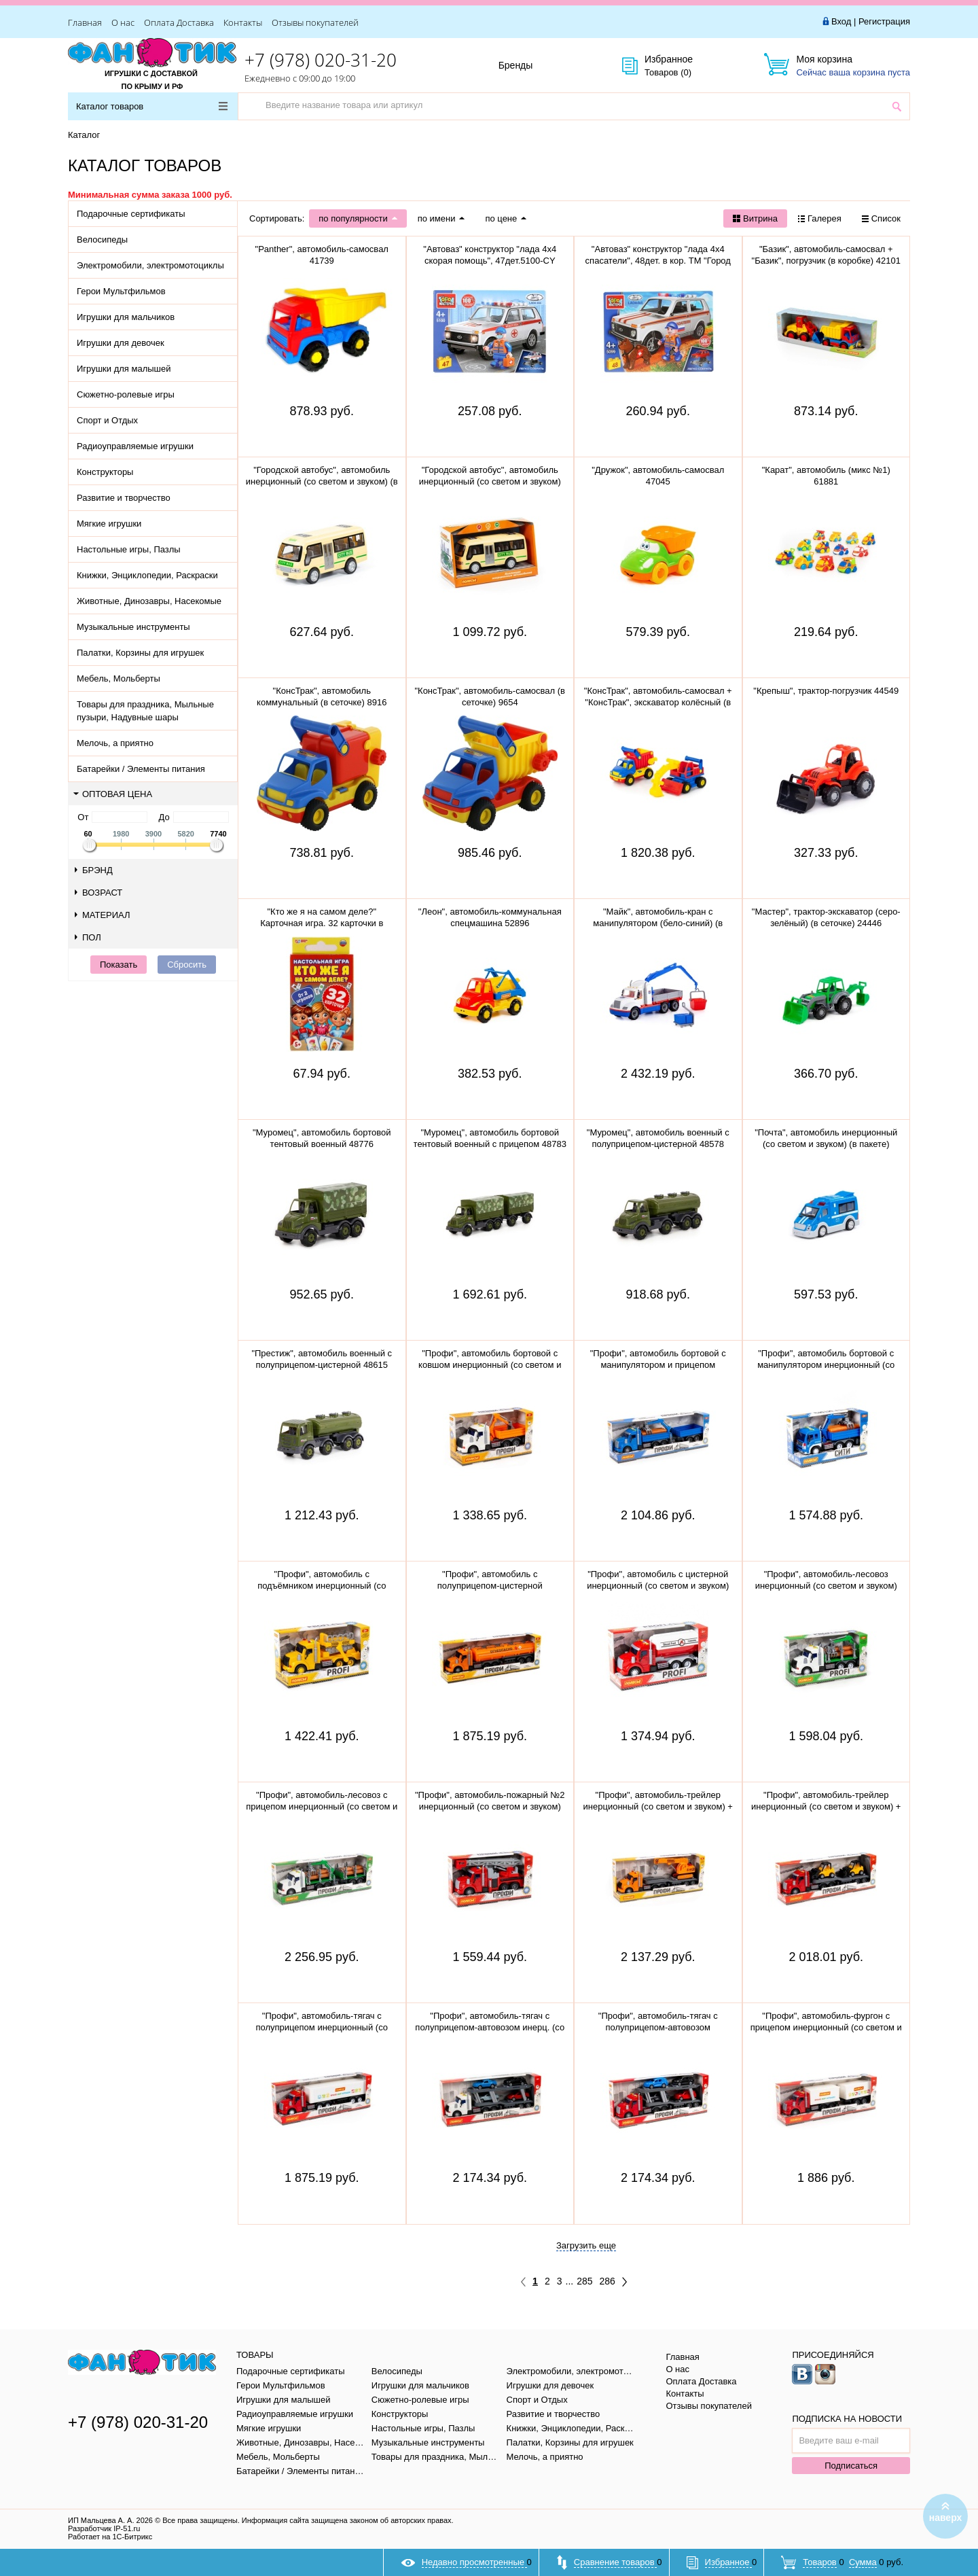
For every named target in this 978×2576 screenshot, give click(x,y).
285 (584, 2281)
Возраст (98, 892)
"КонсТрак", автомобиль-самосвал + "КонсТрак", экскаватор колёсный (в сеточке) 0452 (658, 702)
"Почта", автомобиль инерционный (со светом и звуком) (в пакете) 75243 (826, 1144)
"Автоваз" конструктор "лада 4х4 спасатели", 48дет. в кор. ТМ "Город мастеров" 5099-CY (658, 260)
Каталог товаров (152, 106)
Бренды (531, 66)
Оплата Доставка (179, 22)
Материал (102, 915)
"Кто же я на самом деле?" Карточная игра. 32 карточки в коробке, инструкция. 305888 (321, 923)
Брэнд (94, 870)
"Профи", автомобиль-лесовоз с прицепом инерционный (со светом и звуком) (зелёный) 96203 (321, 1806)
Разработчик (104, 2528)
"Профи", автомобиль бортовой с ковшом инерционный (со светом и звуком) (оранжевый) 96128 (489, 1364)
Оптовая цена (112, 794)
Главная (85, 22)
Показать (118, 964)
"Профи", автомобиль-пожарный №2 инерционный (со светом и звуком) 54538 (490, 1806)
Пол (88, 937)
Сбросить (186, 964)
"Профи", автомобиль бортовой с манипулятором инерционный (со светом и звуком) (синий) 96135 (825, 1364)
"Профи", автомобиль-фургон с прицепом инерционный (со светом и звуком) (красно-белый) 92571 (826, 2027)
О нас (122, 22)
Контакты (242, 22)
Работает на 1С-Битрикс (110, 2537)
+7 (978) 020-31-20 (320, 60)
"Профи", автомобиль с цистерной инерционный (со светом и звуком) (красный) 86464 (658, 1585)
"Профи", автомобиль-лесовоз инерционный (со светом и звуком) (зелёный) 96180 (826, 1585)
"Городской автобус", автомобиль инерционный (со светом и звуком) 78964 (490, 481)
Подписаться (851, 2465)
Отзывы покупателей (315, 22)
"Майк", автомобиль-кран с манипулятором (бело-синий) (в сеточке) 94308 (658, 923)
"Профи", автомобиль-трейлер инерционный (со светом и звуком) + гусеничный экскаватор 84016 (658, 1806)
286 (607, 2281)
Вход (841, 21)
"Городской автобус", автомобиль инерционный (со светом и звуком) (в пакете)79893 (322, 481)
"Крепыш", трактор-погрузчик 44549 (826, 691)
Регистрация (884, 21)
